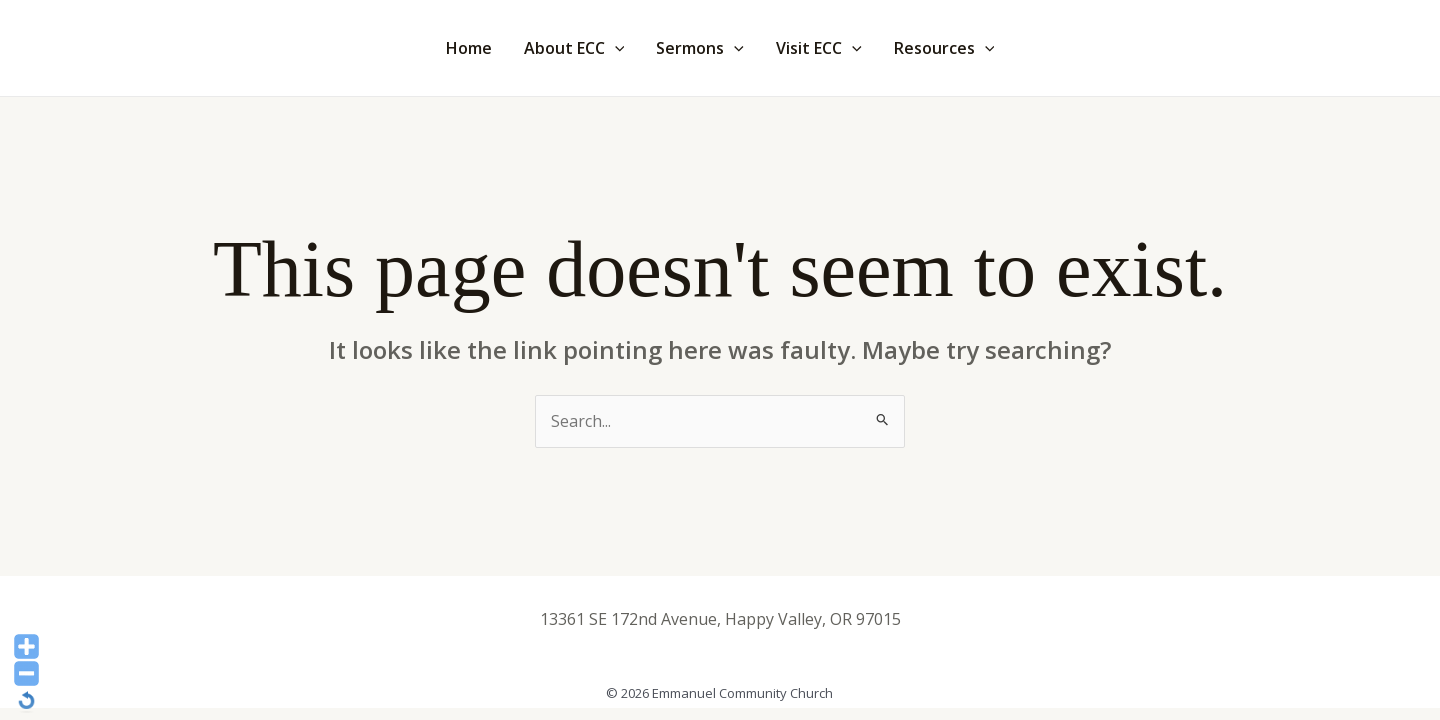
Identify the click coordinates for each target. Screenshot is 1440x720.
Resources (944, 48)
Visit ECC (819, 48)
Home (469, 48)
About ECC (574, 48)
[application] (615, 48)
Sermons (700, 48)
